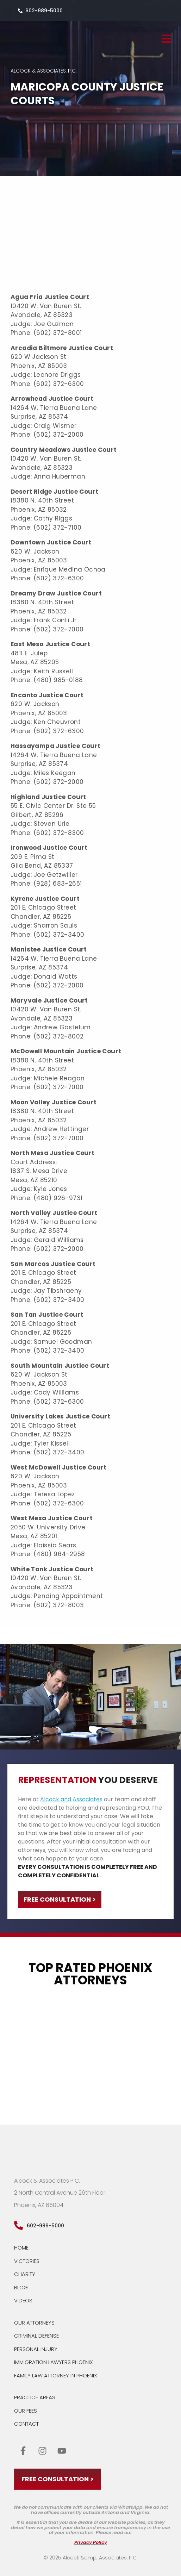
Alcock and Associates (71, 1799)
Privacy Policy (90, 2542)
